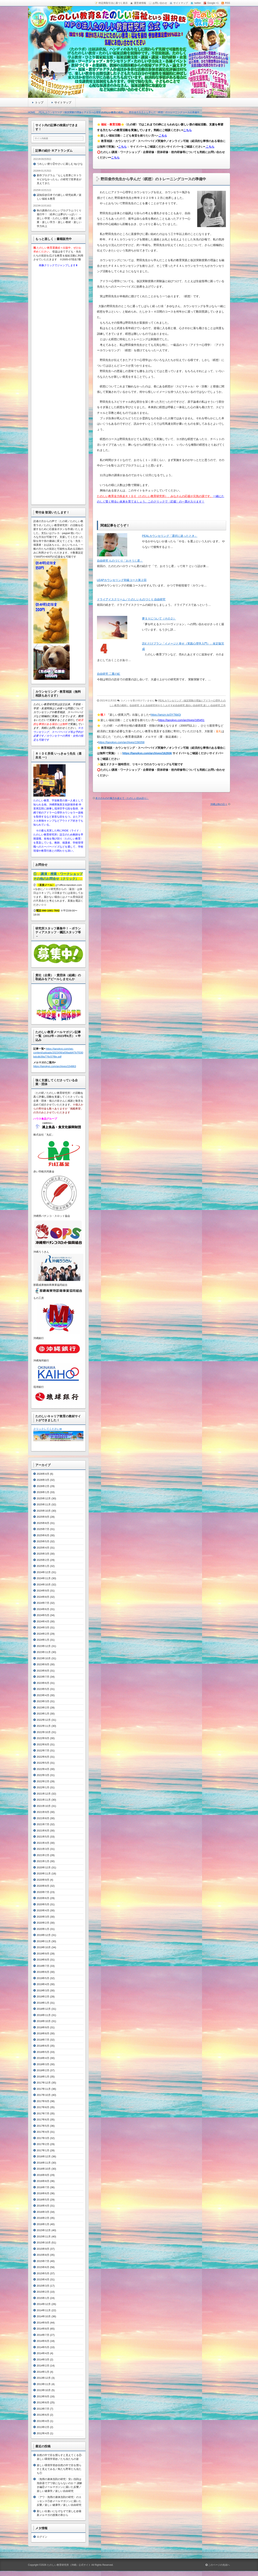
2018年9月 (43, 2027)
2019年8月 (43, 1959)
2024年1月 (43, 1639)
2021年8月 (43, 1818)
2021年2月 (43, 1855)
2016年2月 (43, 2217)
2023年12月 (44, 1646)
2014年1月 (43, 2371)
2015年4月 (43, 2279)
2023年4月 (43, 1695)
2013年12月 (44, 2377)
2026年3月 (43, 1479)
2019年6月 (43, 1971)
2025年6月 (43, 1535)
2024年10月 (44, 1584)
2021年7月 (43, 1824)
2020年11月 (44, 1873)
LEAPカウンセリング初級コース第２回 (122, 580)
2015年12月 (44, 2230)
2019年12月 (44, 1935)
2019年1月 (43, 2002)
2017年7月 (43, 2113)
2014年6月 (43, 2340)
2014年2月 (43, 2365)
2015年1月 (43, 2298)
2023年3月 (43, 1701)
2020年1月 (43, 1928)
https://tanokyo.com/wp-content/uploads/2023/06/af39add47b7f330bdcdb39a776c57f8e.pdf (58, 1052)
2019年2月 (43, 1996)
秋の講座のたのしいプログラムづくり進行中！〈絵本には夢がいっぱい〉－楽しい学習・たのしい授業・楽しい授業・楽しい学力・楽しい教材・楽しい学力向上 (59, 218)
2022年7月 (43, 1750)
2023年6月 (43, 1682)
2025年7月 (43, 1529)
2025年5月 (43, 1541)
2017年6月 (43, 2119)
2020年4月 (43, 1910)
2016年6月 (43, 2193)
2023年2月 (43, 1707)
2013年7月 (43, 2408)
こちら (187, 130)
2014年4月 (43, 2353)
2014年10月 (44, 2316)
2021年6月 (43, 1830)
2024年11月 (44, 1578)
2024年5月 (43, 1615)
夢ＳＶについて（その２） (159, 618)
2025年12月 (44, 1498)
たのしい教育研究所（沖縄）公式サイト (69, 2564)
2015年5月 (43, 2273)
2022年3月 (43, 1775)
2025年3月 (43, 1553)
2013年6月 (43, 2414)
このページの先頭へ (217, 2564)
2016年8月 (43, 2181)
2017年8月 (43, 2107)
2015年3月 (43, 2285)
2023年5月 (43, 1689)
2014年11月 (44, 2310)
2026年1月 (43, 1492)
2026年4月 (43, 1473)
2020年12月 (44, 1867)
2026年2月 (43, 1486)
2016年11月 (44, 2162)
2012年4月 (43, 2433)
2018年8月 (43, 2033)
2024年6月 (43, 1609)
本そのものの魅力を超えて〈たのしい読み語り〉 (122, 798)
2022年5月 (43, 1762)
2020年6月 (43, 1898)
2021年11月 (44, 1799)
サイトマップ (62, 102)
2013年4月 (43, 2421)
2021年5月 (43, 1836)
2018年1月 (43, 2076)
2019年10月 (44, 1947)
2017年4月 (43, 2131)
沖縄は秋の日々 (218, 804)
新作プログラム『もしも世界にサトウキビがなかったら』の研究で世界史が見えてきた (59, 179)
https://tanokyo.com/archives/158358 (121, 742)
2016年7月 (43, 2187)
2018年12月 (44, 2008)
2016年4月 (43, 2205)
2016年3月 (43, 2211)
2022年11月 (44, 1725)
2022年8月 (43, 1744)
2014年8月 (43, 2328)
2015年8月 (43, 2254)
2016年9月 (43, 2175)
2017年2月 (43, 2144)
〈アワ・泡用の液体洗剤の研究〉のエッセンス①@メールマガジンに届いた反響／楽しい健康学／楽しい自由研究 (59, 2501)
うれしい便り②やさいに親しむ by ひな (60, 163)
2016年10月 (44, 2168)
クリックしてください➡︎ (47, 1428)
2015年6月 (43, 2267)
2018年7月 (43, 2039)
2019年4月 (43, 1984)
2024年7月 (43, 1602)
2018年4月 (43, 2058)
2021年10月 (44, 1805)
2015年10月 (44, 2242)
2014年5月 (43, 2347)
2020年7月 (43, 1892)
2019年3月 (43, 1990)
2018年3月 (43, 2064)
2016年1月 (43, 2224)
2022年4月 (43, 1769)
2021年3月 (43, 1848)
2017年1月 (43, 2150)
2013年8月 (43, 2402)
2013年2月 (43, 2427)
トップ (39, 102)
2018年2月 (43, 2070)
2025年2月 (43, 1559)
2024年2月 (43, 1633)
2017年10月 (44, 2094)
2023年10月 (44, 1658)
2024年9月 (43, 1590)
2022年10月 (44, 1732)
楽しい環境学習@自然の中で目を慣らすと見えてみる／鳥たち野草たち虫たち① (59, 2469)
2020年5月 (43, 1904)
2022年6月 (43, 1756)
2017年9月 (43, 2101)
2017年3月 (43, 2138)
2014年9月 (43, 2322)
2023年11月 (44, 1652)
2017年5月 (43, 2125)
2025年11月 (44, 1504)
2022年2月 (43, 1781)
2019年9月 (43, 1953)
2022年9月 (43, 1738)
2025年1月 (43, 1566)
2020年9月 (43, 1879)
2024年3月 (43, 1627)
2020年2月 (43, 1922)
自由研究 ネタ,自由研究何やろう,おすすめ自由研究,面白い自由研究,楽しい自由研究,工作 (178, 705)
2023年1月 (43, 1713)
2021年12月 (44, 1793)
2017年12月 (44, 2082)
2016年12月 (44, 2156)
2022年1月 (43, 1787)
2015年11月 (44, 2236)
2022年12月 (44, 1719)
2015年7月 (43, 2261)
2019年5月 (43, 1978)
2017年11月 (44, 2088)
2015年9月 (43, 2248)
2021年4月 (43, 1842)
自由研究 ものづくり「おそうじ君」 (120, 560)
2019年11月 (44, 1941)
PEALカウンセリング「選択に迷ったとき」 (169, 535)
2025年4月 (43, 1547)
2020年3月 (43, 1916)
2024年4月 (43, 1621)
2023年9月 (43, 1664)
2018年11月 (44, 2015)
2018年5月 (43, 2051)
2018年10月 (44, 2021)
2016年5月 (43, 2199)
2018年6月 (43, 2045)
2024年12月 (44, 1572)
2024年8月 (43, 1596)
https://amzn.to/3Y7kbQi (166, 714)
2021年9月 (43, 1812)
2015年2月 (43, 2291)
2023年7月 (43, 1676)
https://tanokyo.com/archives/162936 (147, 753)
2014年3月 (43, 2359)
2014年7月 (43, 2334)
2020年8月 (43, 1885)
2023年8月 (43, 1670)
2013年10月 (44, 2390)
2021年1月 (43, 1861)
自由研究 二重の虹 (108, 673)
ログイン (42, 2536)
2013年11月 (44, 2384)
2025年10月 (44, 1510)
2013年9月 (43, 2396)
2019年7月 (43, 1965)
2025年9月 (43, 1516)
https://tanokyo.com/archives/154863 (54, 1066)
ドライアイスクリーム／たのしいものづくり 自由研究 (131, 599)
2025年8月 (43, 1523)
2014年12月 (44, 2304)
